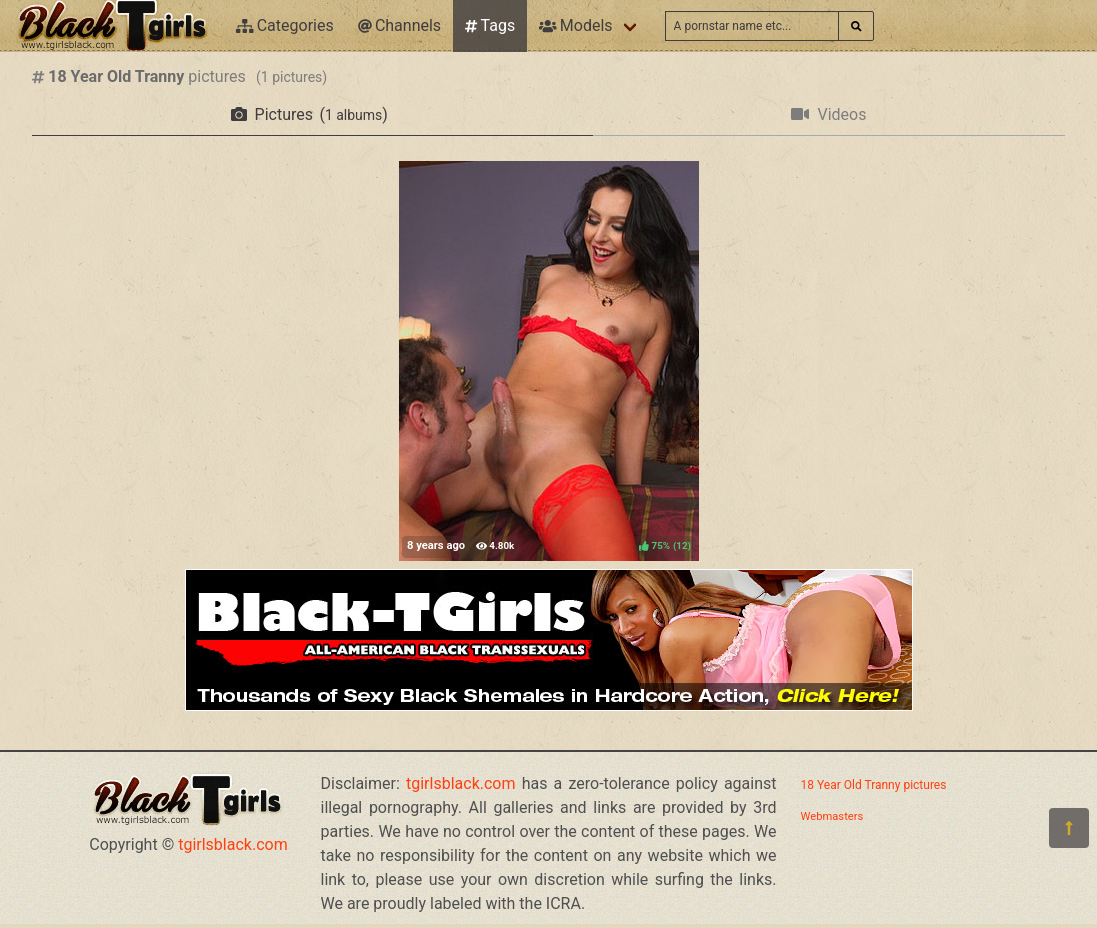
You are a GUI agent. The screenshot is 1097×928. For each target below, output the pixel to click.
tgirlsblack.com (233, 844)
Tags (490, 25)
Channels (399, 25)
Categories (285, 25)
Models (575, 25)
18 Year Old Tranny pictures (874, 785)
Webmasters (832, 816)
